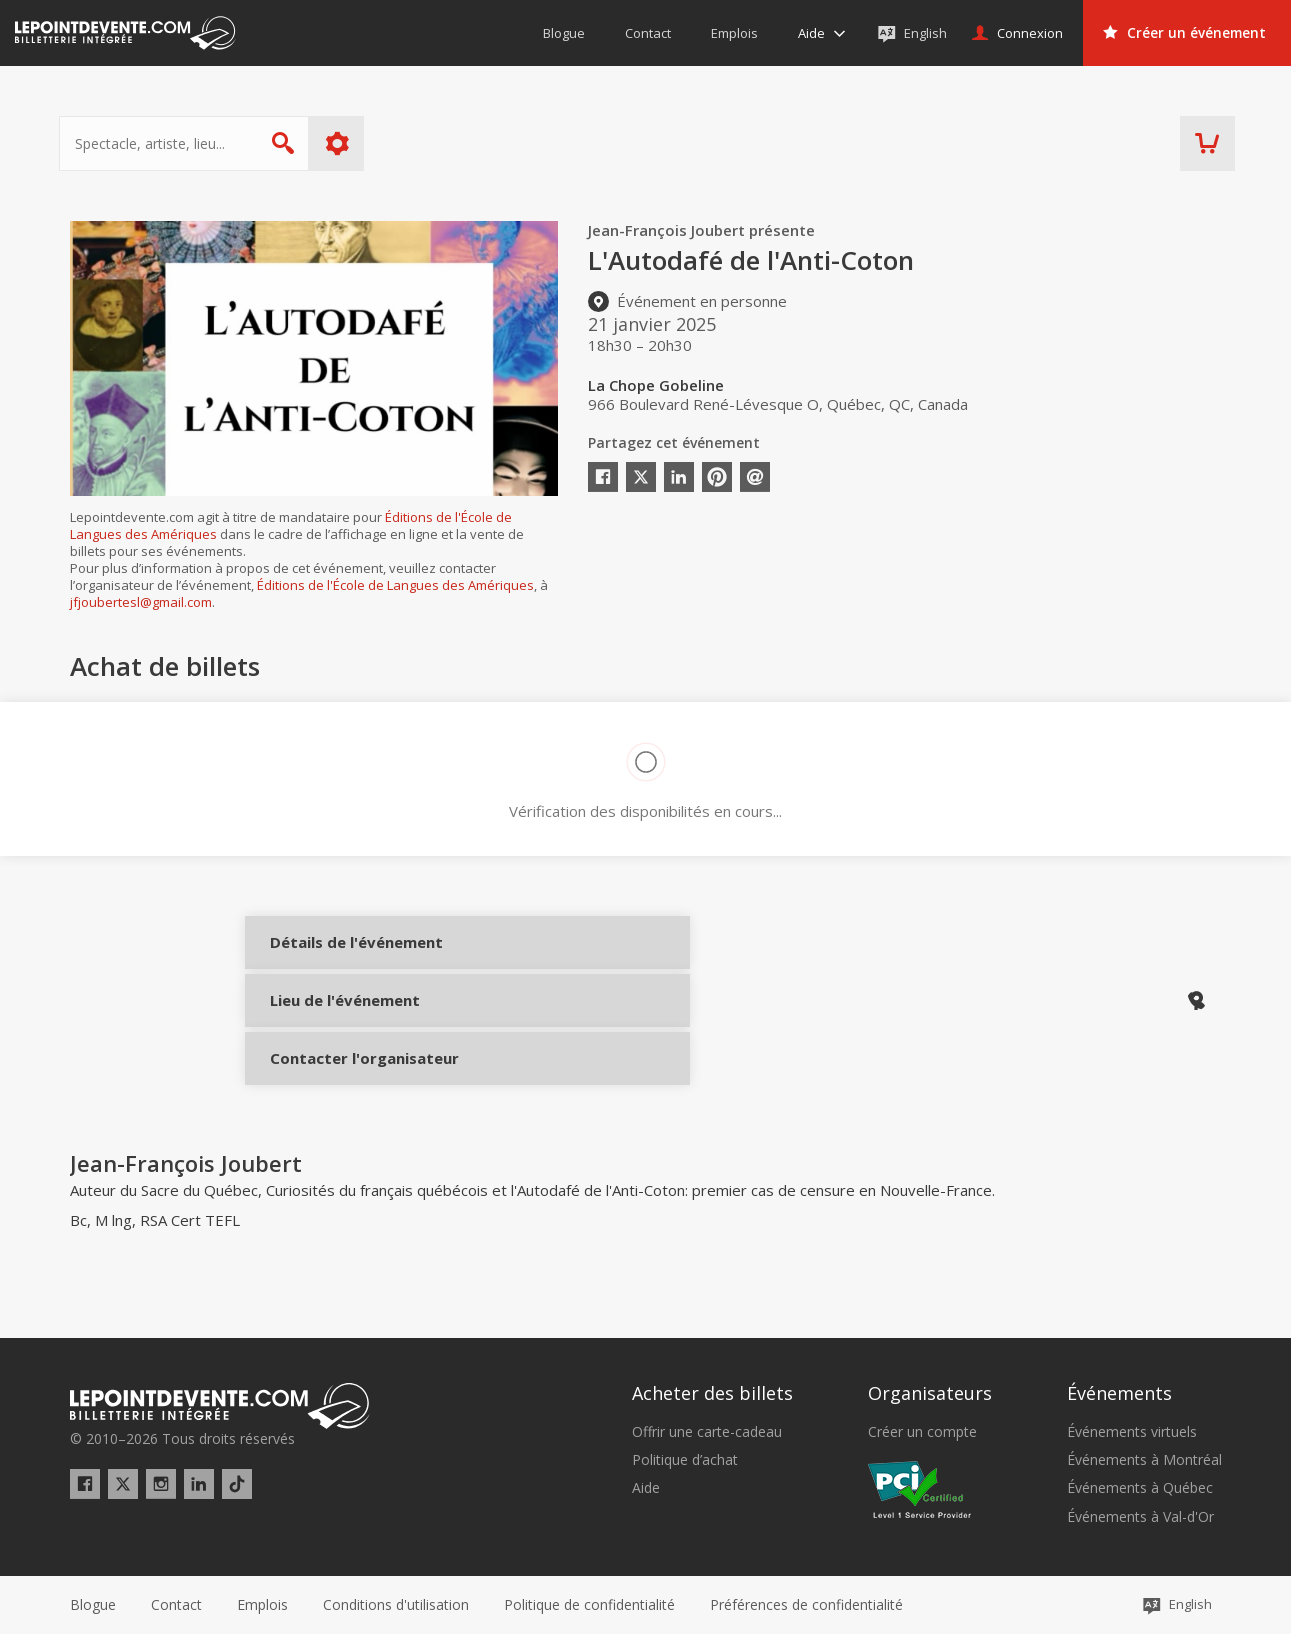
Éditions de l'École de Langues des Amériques (395, 585)
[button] (806, 1605)
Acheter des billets (712, 1394)
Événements (1119, 1394)
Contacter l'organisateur (337, 1091)
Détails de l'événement (337, 957)
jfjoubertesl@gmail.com (141, 602)
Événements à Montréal (1144, 1460)
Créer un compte (922, 1432)
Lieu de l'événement (337, 1024)
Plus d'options (347, 143)
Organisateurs (930, 1394)
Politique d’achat (685, 1460)
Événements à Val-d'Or (1140, 1517)
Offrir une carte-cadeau (707, 1432)
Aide (646, 1489)
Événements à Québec (1140, 1489)
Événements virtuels (1132, 1432)
